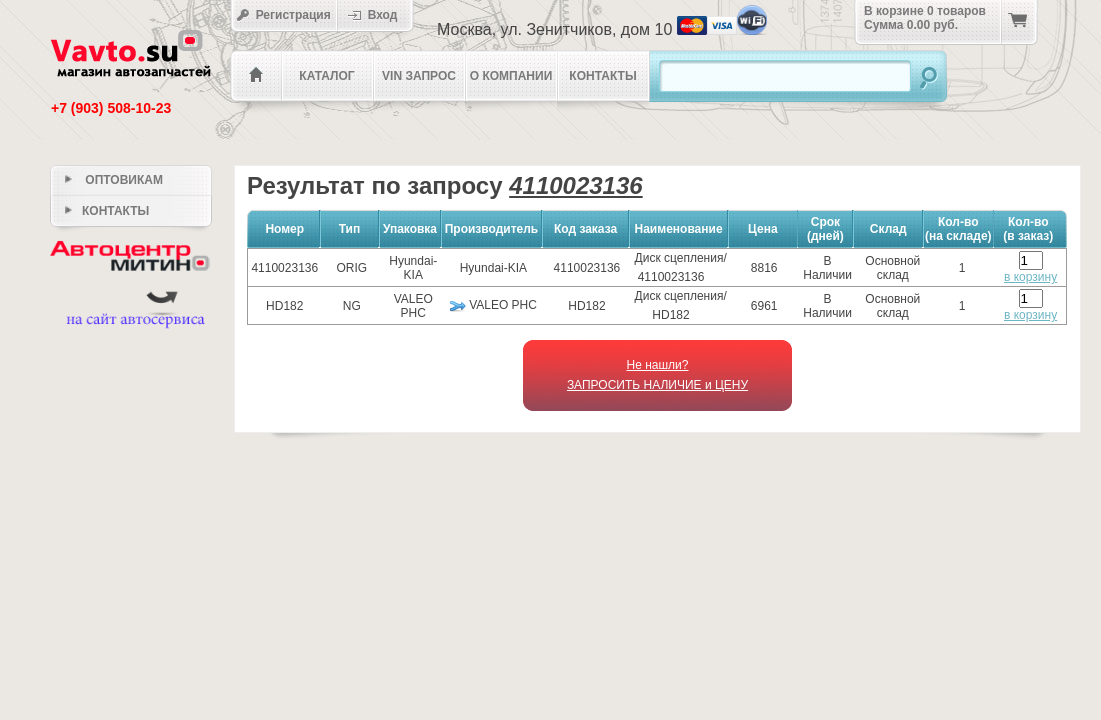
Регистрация (283, 15)
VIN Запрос (419, 76)
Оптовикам (114, 180)
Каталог (326, 76)
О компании (511, 76)
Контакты (602, 76)
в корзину (1030, 277)
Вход (379, 15)
